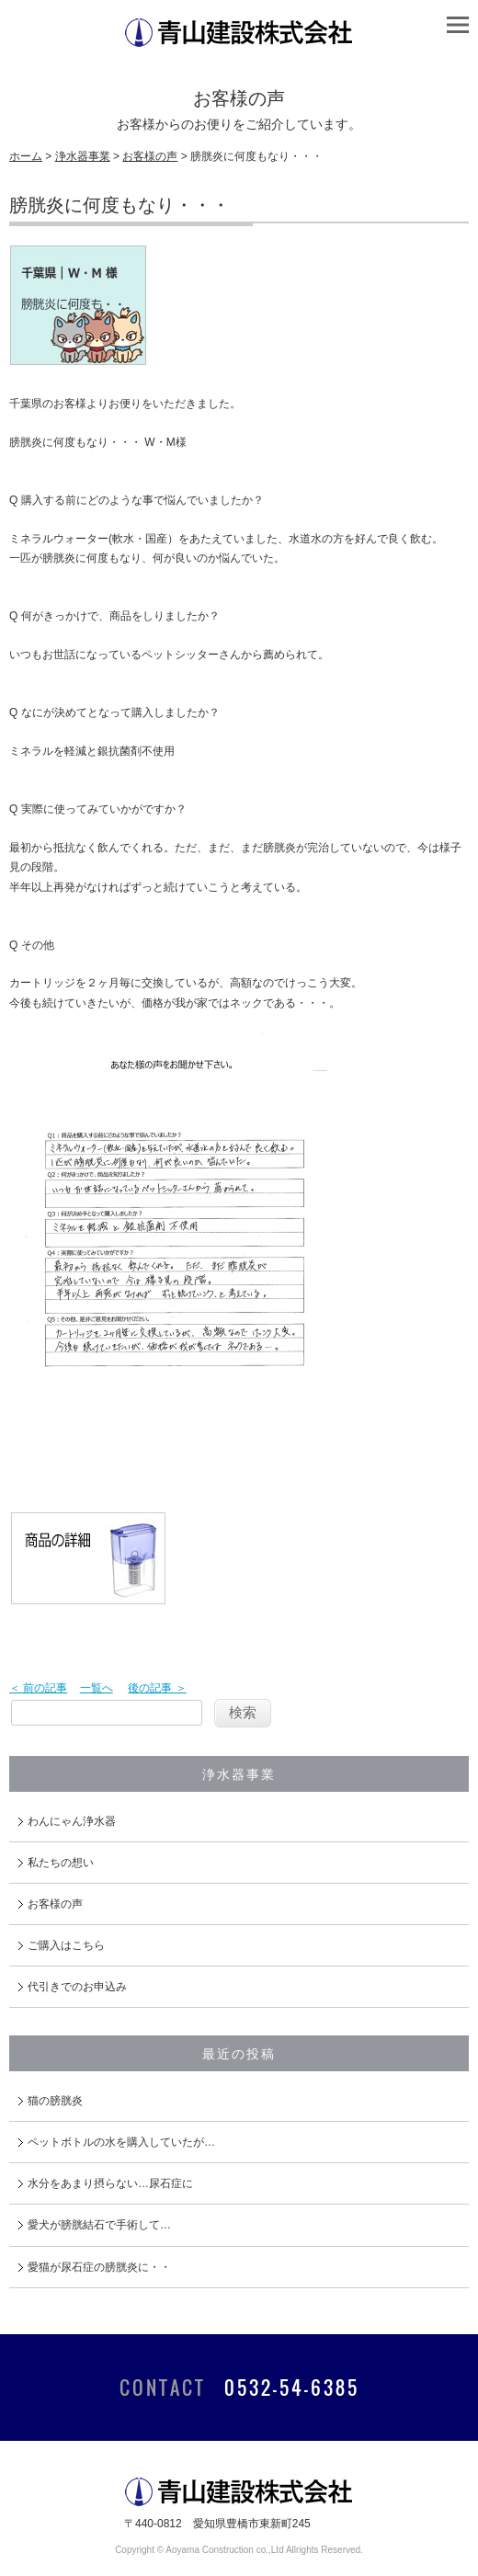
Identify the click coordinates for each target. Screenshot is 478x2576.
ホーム (25, 156)
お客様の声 (149, 156)
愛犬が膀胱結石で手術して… (99, 2224)
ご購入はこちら (66, 1945)
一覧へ (96, 1687)
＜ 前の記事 (38, 1687)
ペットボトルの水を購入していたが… (121, 2142)
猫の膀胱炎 (55, 2100)
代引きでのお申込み (77, 1986)
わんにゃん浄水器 (72, 1821)
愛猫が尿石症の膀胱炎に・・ (99, 2267)
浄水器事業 (82, 156)
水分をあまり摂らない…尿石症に (110, 2183)
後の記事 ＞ (157, 1687)
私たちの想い (61, 1862)
